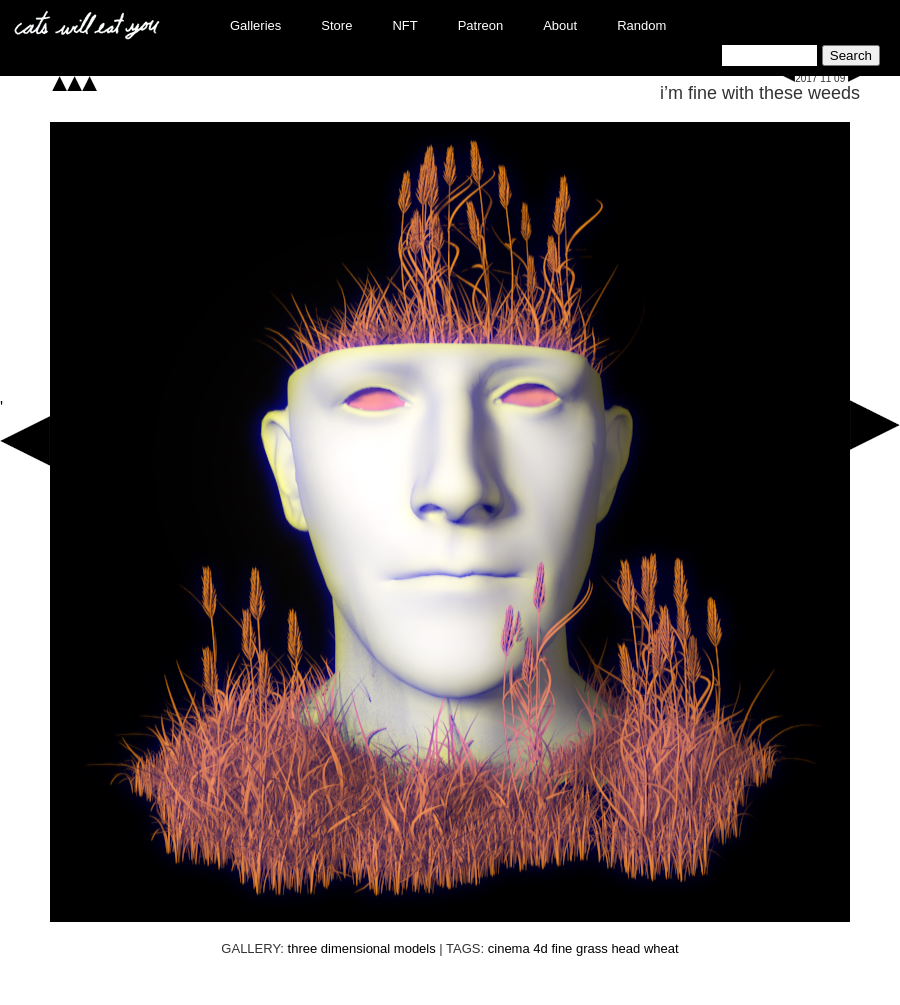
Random (641, 25)
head (625, 948)
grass (592, 948)
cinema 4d (518, 948)
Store (336, 25)
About (560, 25)
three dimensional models (362, 948)
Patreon (481, 25)
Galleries (255, 25)
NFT (404, 25)
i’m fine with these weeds (760, 93)
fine (561, 948)
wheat (661, 948)
